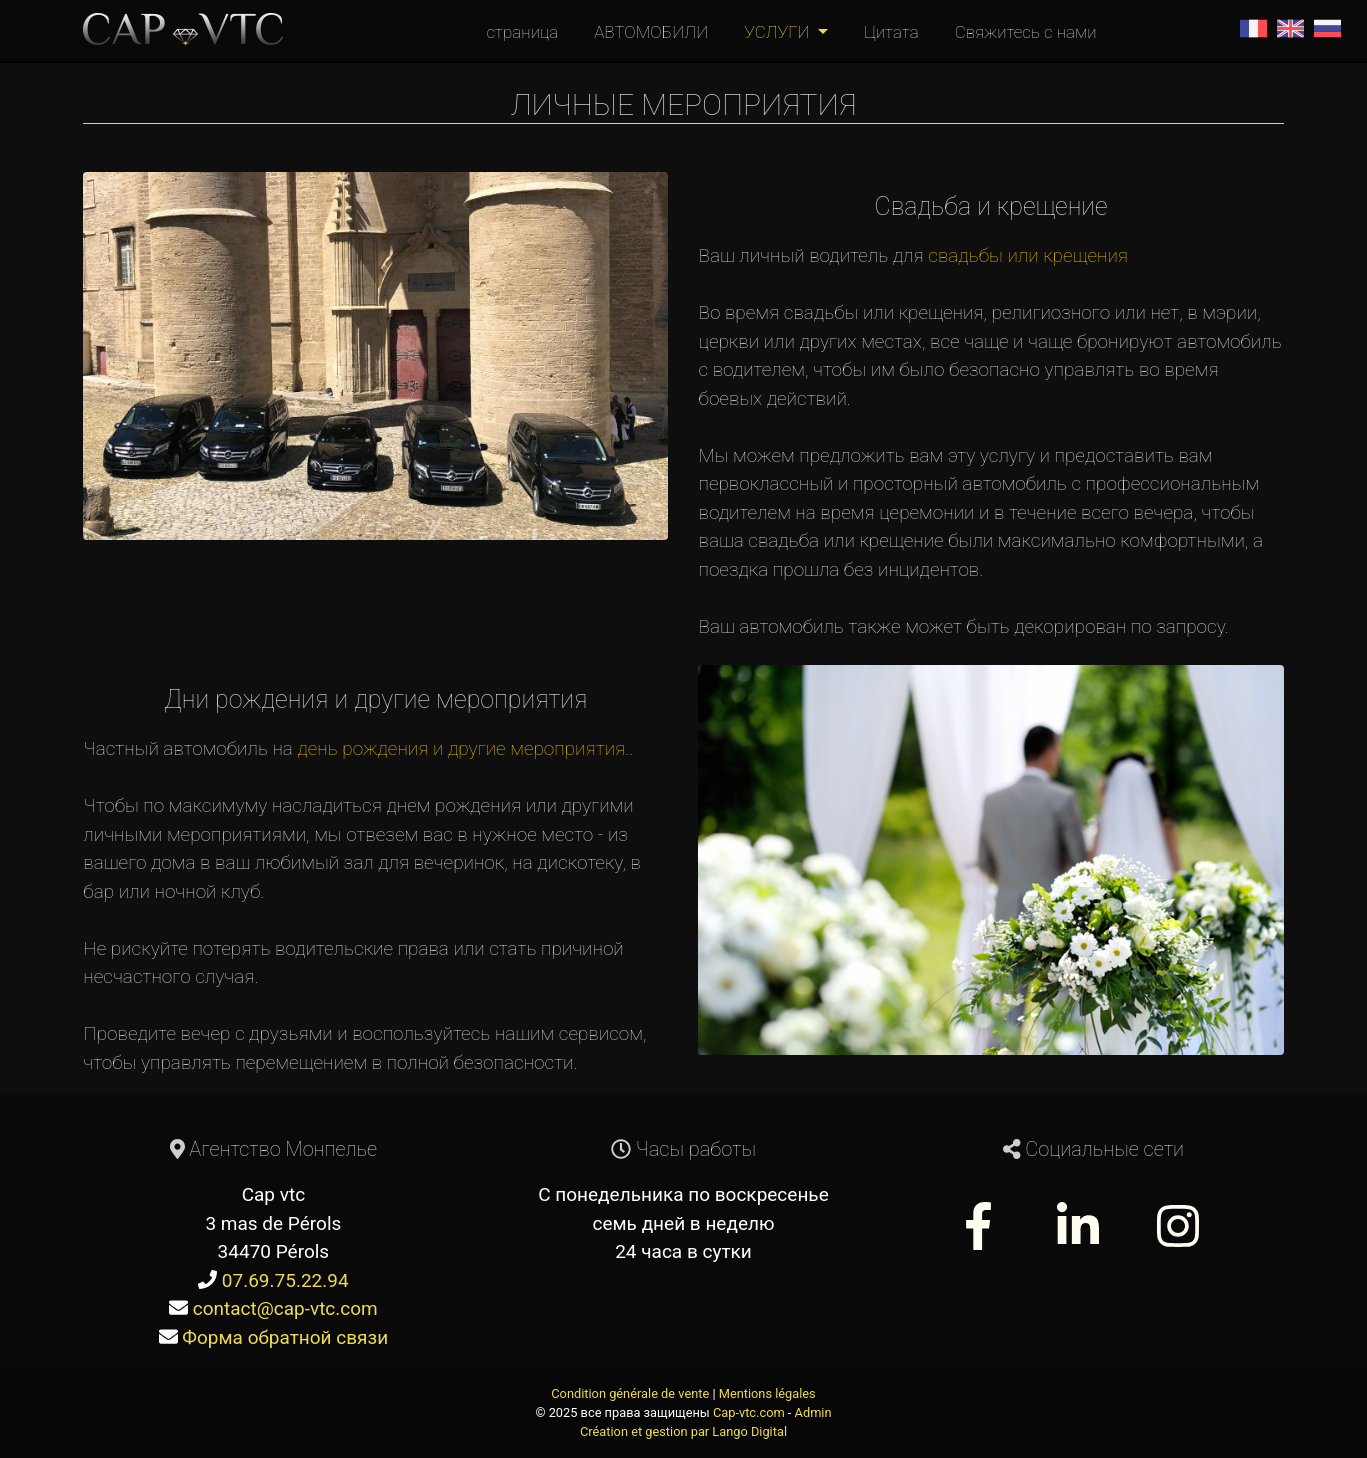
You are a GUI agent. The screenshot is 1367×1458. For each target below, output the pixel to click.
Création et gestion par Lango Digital (683, 1431)
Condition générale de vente (630, 1393)
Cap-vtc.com (749, 1412)
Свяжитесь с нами (1026, 32)
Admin (813, 1412)
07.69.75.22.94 (285, 1280)
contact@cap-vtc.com (285, 1308)
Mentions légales (767, 1393)
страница (522, 32)
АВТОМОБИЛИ (651, 32)
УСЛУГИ (778, 32)
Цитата (891, 32)
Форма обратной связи (285, 1337)
